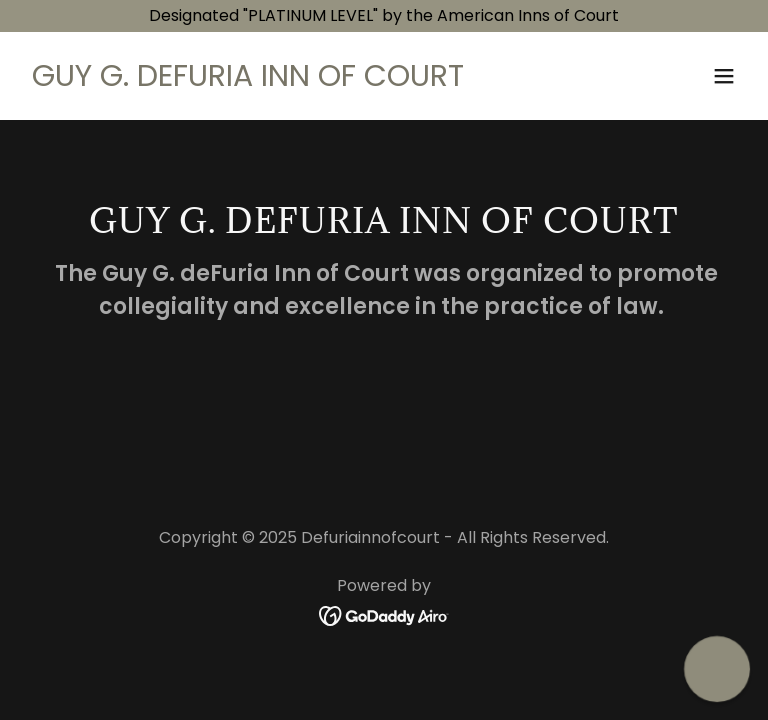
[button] (724, 76)
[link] (248, 80)
